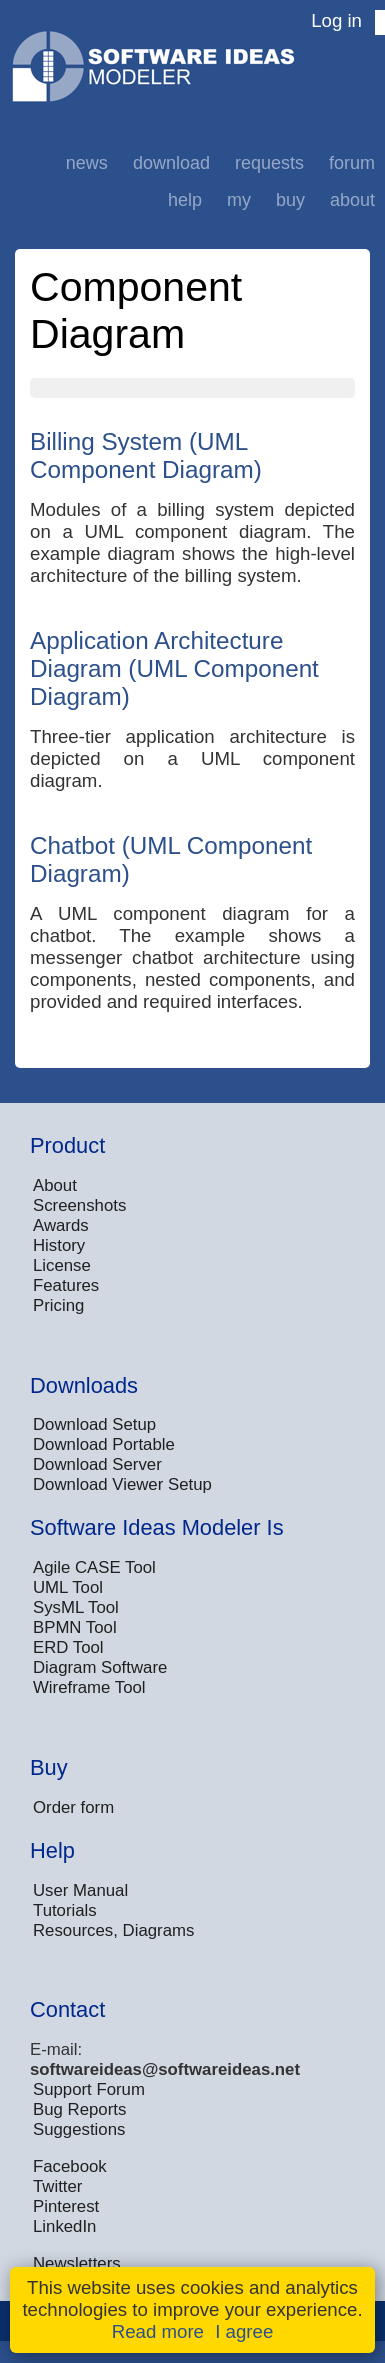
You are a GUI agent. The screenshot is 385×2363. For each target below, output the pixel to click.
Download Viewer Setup (122, 1484)
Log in (336, 20)
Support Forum (89, 2089)
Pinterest (66, 2206)
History (59, 1245)
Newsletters (77, 2263)
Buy (290, 200)
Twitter (57, 2186)
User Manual (80, 1890)
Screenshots (79, 1205)
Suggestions (79, 2129)
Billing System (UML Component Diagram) (146, 455)
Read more (158, 2331)
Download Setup (94, 1424)
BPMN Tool (75, 1627)
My (239, 200)
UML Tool (68, 1587)
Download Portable (104, 1444)
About (352, 200)
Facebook (70, 2166)
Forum (352, 163)
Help (185, 200)
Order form (73, 1807)
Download (171, 163)
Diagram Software (100, 1667)
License (62, 1265)
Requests (269, 163)
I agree (244, 2331)
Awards (61, 1225)
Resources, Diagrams (113, 1930)
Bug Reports (79, 2109)
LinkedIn (64, 2226)
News (87, 163)
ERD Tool (68, 1647)
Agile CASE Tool (94, 1567)
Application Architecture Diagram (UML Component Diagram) (174, 668)
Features (66, 1285)
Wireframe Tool (89, 1687)
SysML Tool (76, 1607)
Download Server (97, 1464)
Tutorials (65, 1910)
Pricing (58, 1305)
